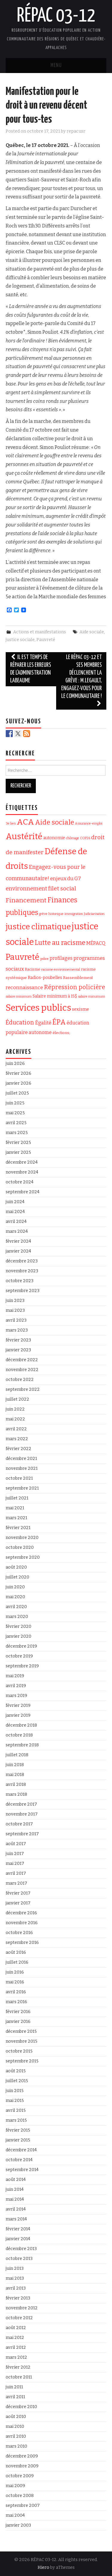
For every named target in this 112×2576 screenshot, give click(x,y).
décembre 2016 (21, 1912)
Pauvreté (45, 639)
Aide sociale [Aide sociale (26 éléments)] (54, 822)
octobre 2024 (19, 1182)
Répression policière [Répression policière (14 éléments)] (74, 987)
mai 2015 (15, 2100)
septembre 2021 (22, 1488)
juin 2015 (15, 2090)
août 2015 (16, 2070)
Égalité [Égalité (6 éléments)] (43, 1023)
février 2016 (18, 2011)
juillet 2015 (17, 2080)
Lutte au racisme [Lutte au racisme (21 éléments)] (60, 943)
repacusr (76, 131)
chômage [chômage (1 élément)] (72, 838)
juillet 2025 (17, 1093)
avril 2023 (16, 1320)
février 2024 (18, 1241)
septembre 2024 (22, 1191)
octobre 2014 (19, 2159)
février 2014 (18, 2229)
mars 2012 (16, 2357)
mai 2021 (15, 1508)
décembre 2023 (22, 1261)
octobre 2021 (19, 1478)
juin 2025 (15, 1103)
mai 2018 (15, 1774)
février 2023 (18, 1340)
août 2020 (16, 1567)
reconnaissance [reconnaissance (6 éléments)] (24, 987)
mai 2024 (15, 1211)
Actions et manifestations (39, 631)
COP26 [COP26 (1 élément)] (85, 838)
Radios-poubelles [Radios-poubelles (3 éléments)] (45, 977)
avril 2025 (16, 1122)
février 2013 (18, 2298)
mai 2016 (15, 1982)
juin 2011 (14, 2387)
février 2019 (18, 1705)
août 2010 (16, 2416)
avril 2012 (16, 2347)
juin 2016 (15, 1972)
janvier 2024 (18, 1251)
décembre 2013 (21, 2248)
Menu (56, 65)
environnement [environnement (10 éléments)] (26, 888)
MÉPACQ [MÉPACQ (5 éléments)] (95, 943)
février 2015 (18, 2130)
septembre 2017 (22, 1833)
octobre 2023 (19, 1280)
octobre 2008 (20, 2495)
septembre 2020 (23, 1557)
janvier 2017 (18, 1903)
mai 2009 (15, 2485)
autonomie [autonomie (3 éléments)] (54, 837)
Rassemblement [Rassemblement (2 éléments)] (78, 977)
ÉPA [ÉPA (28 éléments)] (59, 1022)
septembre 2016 (22, 1942)
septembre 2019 (22, 1666)
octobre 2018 (19, 1735)
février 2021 (18, 1527)
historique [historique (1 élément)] (56, 914)
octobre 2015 (19, 2051)
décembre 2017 (21, 1804)
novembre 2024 (22, 1172)
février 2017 (18, 1893)
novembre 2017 (22, 1814)
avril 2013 (16, 2288)
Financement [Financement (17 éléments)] (26, 900)
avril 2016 (16, 1991)
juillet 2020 (17, 1577)
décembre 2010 (21, 2406)
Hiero (43, 2567)
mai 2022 (15, 1419)
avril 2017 (16, 1873)
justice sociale (20, 639)
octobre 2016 (19, 1932)
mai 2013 (15, 2278)
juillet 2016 (17, 1962)
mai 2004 (15, 2515)
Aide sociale (91, 631)
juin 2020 (15, 1587)
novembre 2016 (22, 1922)
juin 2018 (15, 1764)
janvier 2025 (18, 1152)
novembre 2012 (22, 2308)
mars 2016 (16, 2001)
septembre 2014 (22, 2169)
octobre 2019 (19, 1656)
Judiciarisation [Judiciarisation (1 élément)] (94, 914)
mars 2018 (16, 1794)
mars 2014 (16, 2219)
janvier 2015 (18, 2140)
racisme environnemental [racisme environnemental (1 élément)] (60, 969)
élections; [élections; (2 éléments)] (61, 1032)
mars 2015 (16, 2120)
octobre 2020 (20, 1547)
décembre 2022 (22, 1359)
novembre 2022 (22, 1369)
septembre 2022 (23, 1389)
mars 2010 (16, 2446)
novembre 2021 (22, 1468)
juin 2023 (15, 1300)
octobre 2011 (19, 2377)
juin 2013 (15, 2268)
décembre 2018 (21, 1725)
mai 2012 (15, 2337)
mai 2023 (15, 1310)
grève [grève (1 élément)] (43, 914)
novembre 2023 (22, 1270)
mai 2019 (15, 1675)
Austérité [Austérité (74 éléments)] (24, 836)
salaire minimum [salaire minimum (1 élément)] (19, 996)
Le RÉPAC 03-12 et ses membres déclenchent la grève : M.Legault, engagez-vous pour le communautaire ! (81, 681)
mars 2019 (16, 1695)
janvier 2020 (18, 1636)
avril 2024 (16, 1221)
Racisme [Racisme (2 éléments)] (32, 969)
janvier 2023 (18, 1349)
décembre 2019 (21, 1646)
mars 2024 (17, 1231)
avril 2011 (15, 2396)
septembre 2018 (22, 1745)
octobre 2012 (19, 2317)
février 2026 (18, 1073)
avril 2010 (16, 2436)
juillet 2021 (17, 1498)
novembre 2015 (21, 2041)
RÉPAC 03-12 (56, 16)
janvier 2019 (18, 1715)
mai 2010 (15, 2426)
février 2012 (18, 2367)
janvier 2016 (18, 2021)
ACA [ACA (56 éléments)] (25, 822)
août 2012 (16, 2327)
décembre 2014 (21, 2150)
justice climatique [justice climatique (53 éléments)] (38, 926)
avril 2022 (16, 1429)
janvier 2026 (18, 1083)
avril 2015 (16, 2110)
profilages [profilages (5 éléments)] (61, 958)
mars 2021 (16, 1517)
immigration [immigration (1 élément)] (74, 914)
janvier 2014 (18, 2238)
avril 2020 (16, 1606)
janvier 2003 (18, 2525)
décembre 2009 (22, 2456)
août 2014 (16, 2179)
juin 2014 (15, 2189)
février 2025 (18, 1142)
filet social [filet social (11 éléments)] (62, 888)
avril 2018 (16, 1784)
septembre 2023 (22, 1290)
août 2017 (16, 1843)
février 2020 (18, 1626)
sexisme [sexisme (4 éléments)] (80, 1009)
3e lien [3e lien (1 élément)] (11, 823)
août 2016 (16, 1952)
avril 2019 (16, 1685)
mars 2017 (16, 1883)
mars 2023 (17, 1330)
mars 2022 (17, 1438)
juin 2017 (15, 1853)
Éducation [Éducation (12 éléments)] (20, 1022)
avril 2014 (16, 2209)
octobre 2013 (19, 2258)
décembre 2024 (22, 1162)
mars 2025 (17, 1132)
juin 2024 (15, 1201)
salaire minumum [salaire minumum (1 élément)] (91, 996)
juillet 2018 (17, 1754)
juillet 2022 (17, 1399)
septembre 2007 (23, 2505)
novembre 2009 (22, 2466)
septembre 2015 (22, 2061)
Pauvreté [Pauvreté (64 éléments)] (22, 957)
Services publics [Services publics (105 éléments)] (38, 1008)
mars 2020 (17, 1616)
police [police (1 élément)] (44, 959)
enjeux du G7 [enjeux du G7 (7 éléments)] (65, 878)
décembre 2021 (21, 1458)
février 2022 (18, 1448)
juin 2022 (15, 1409)
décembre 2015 (21, 2031)
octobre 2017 (19, 1824)
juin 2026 (15, 1063)
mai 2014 (15, 2199)
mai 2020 (15, 1596)
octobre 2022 (20, 1379)
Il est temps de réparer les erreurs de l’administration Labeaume (30, 669)
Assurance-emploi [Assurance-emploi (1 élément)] (88, 823)
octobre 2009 (20, 2475)
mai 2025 (15, 1112)
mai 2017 (15, 1863)
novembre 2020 (22, 1537)
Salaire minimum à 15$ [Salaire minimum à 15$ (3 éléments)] (55, 996)
